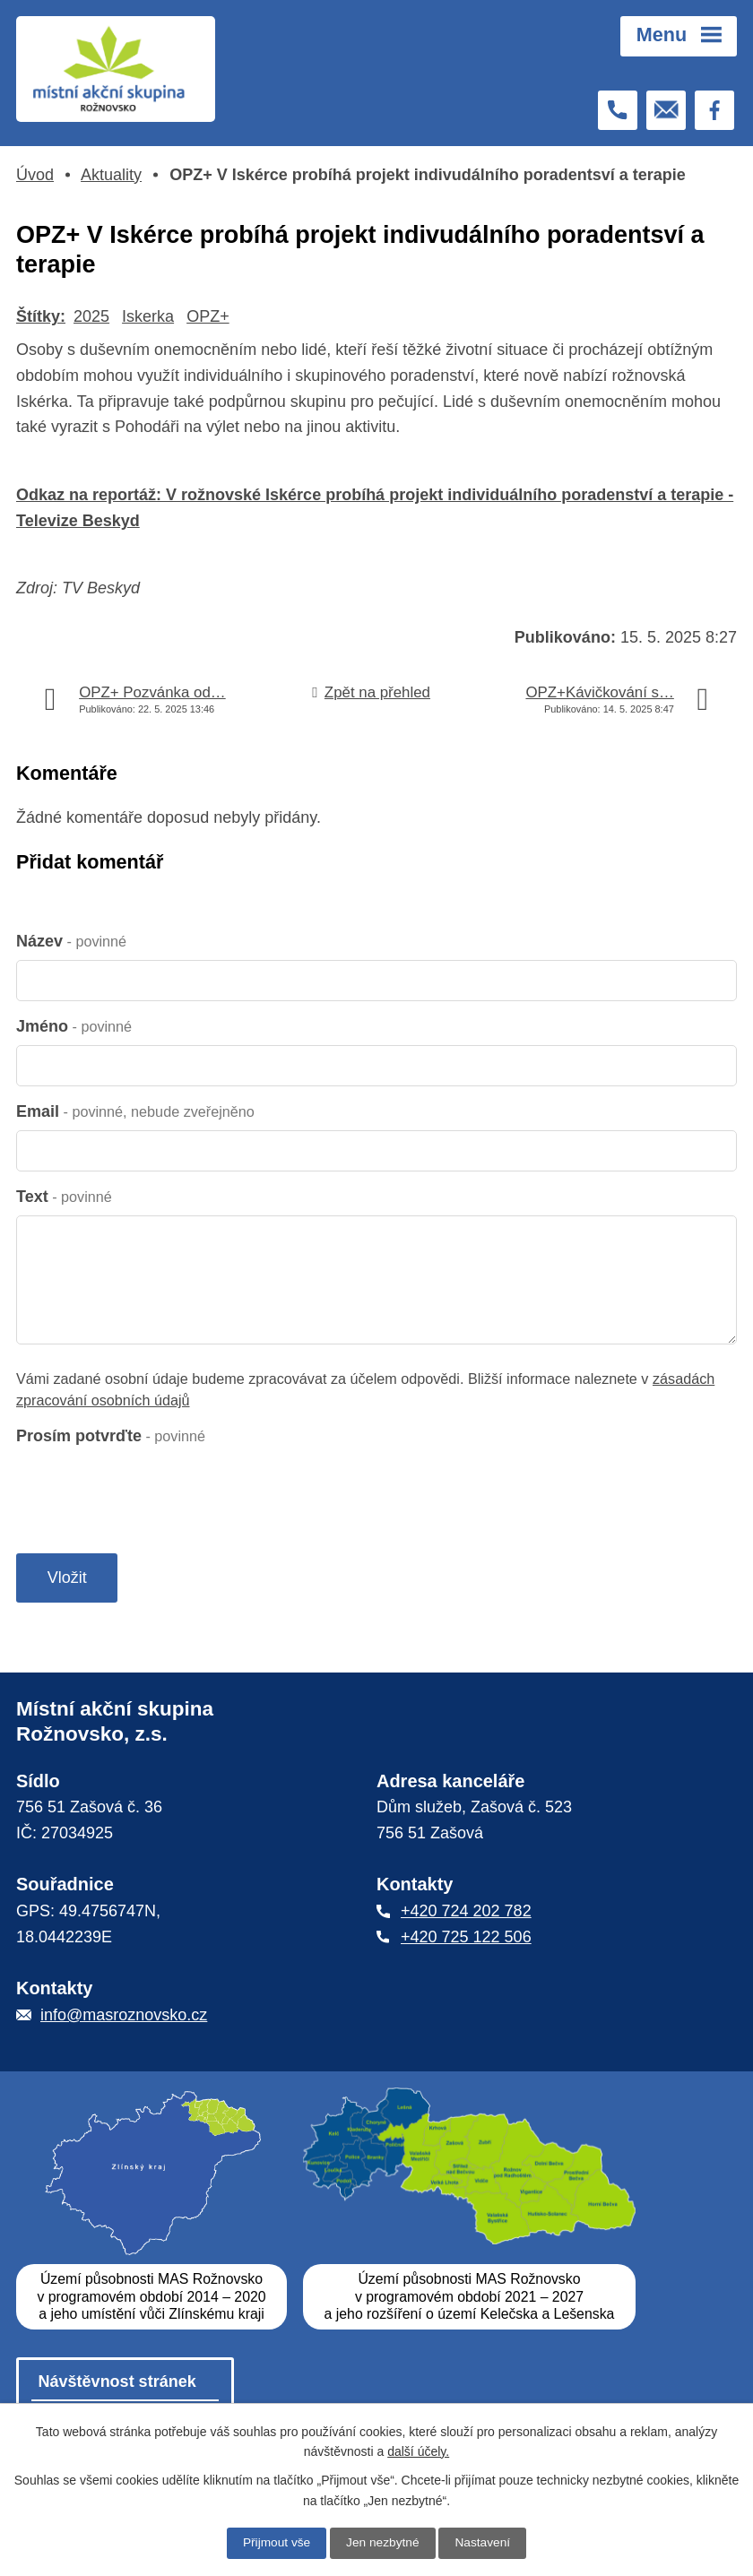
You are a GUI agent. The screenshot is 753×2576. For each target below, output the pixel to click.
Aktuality (111, 175)
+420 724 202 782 (466, 1914)
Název (71, 941)
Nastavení (484, 2543)
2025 (91, 316)
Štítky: (40, 316)
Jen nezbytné (382, 2543)
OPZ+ (207, 316)
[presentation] (152, 1490)
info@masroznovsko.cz (123, 2018)
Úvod (35, 175)
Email (135, 1111)
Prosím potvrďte (110, 1436)
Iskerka (148, 316)
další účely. (418, 2450)
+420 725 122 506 (466, 1940)
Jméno (74, 1026)
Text (64, 1197)
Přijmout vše (274, 2543)
